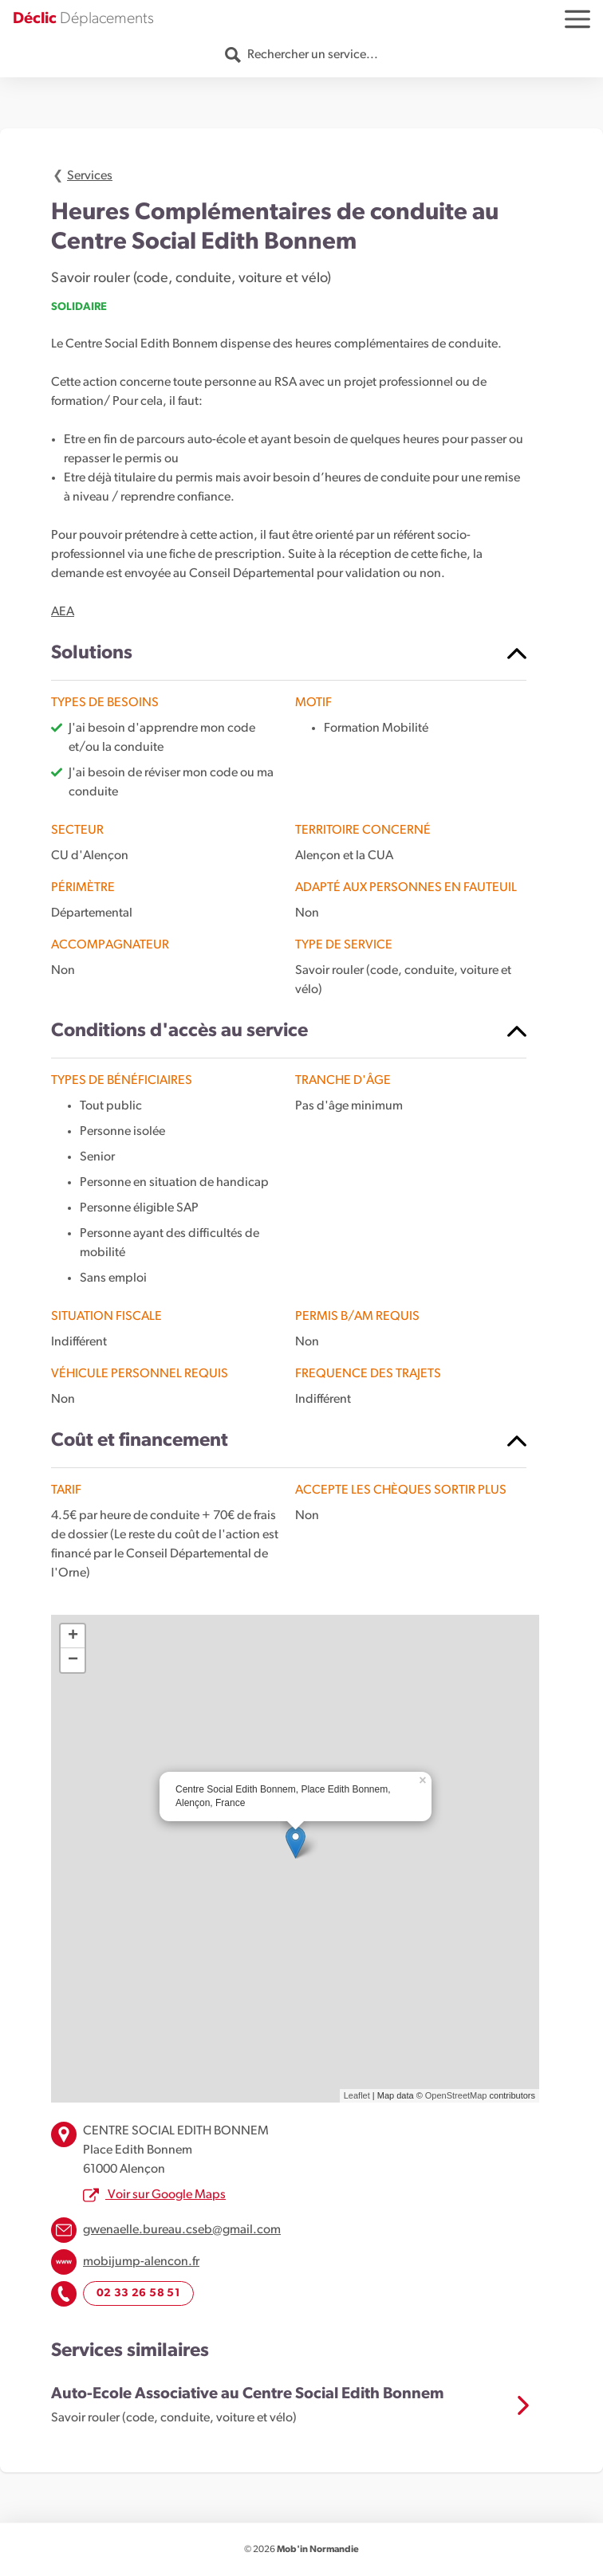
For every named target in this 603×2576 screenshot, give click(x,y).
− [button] (73, 1660)
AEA (62, 612)
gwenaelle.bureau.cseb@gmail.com (182, 2230)
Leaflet (357, 2095)
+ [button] (73, 1636)
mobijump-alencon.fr (141, 2262)
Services (89, 176)
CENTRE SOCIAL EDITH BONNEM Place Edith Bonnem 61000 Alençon (176, 2150)
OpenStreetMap (456, 2095)
